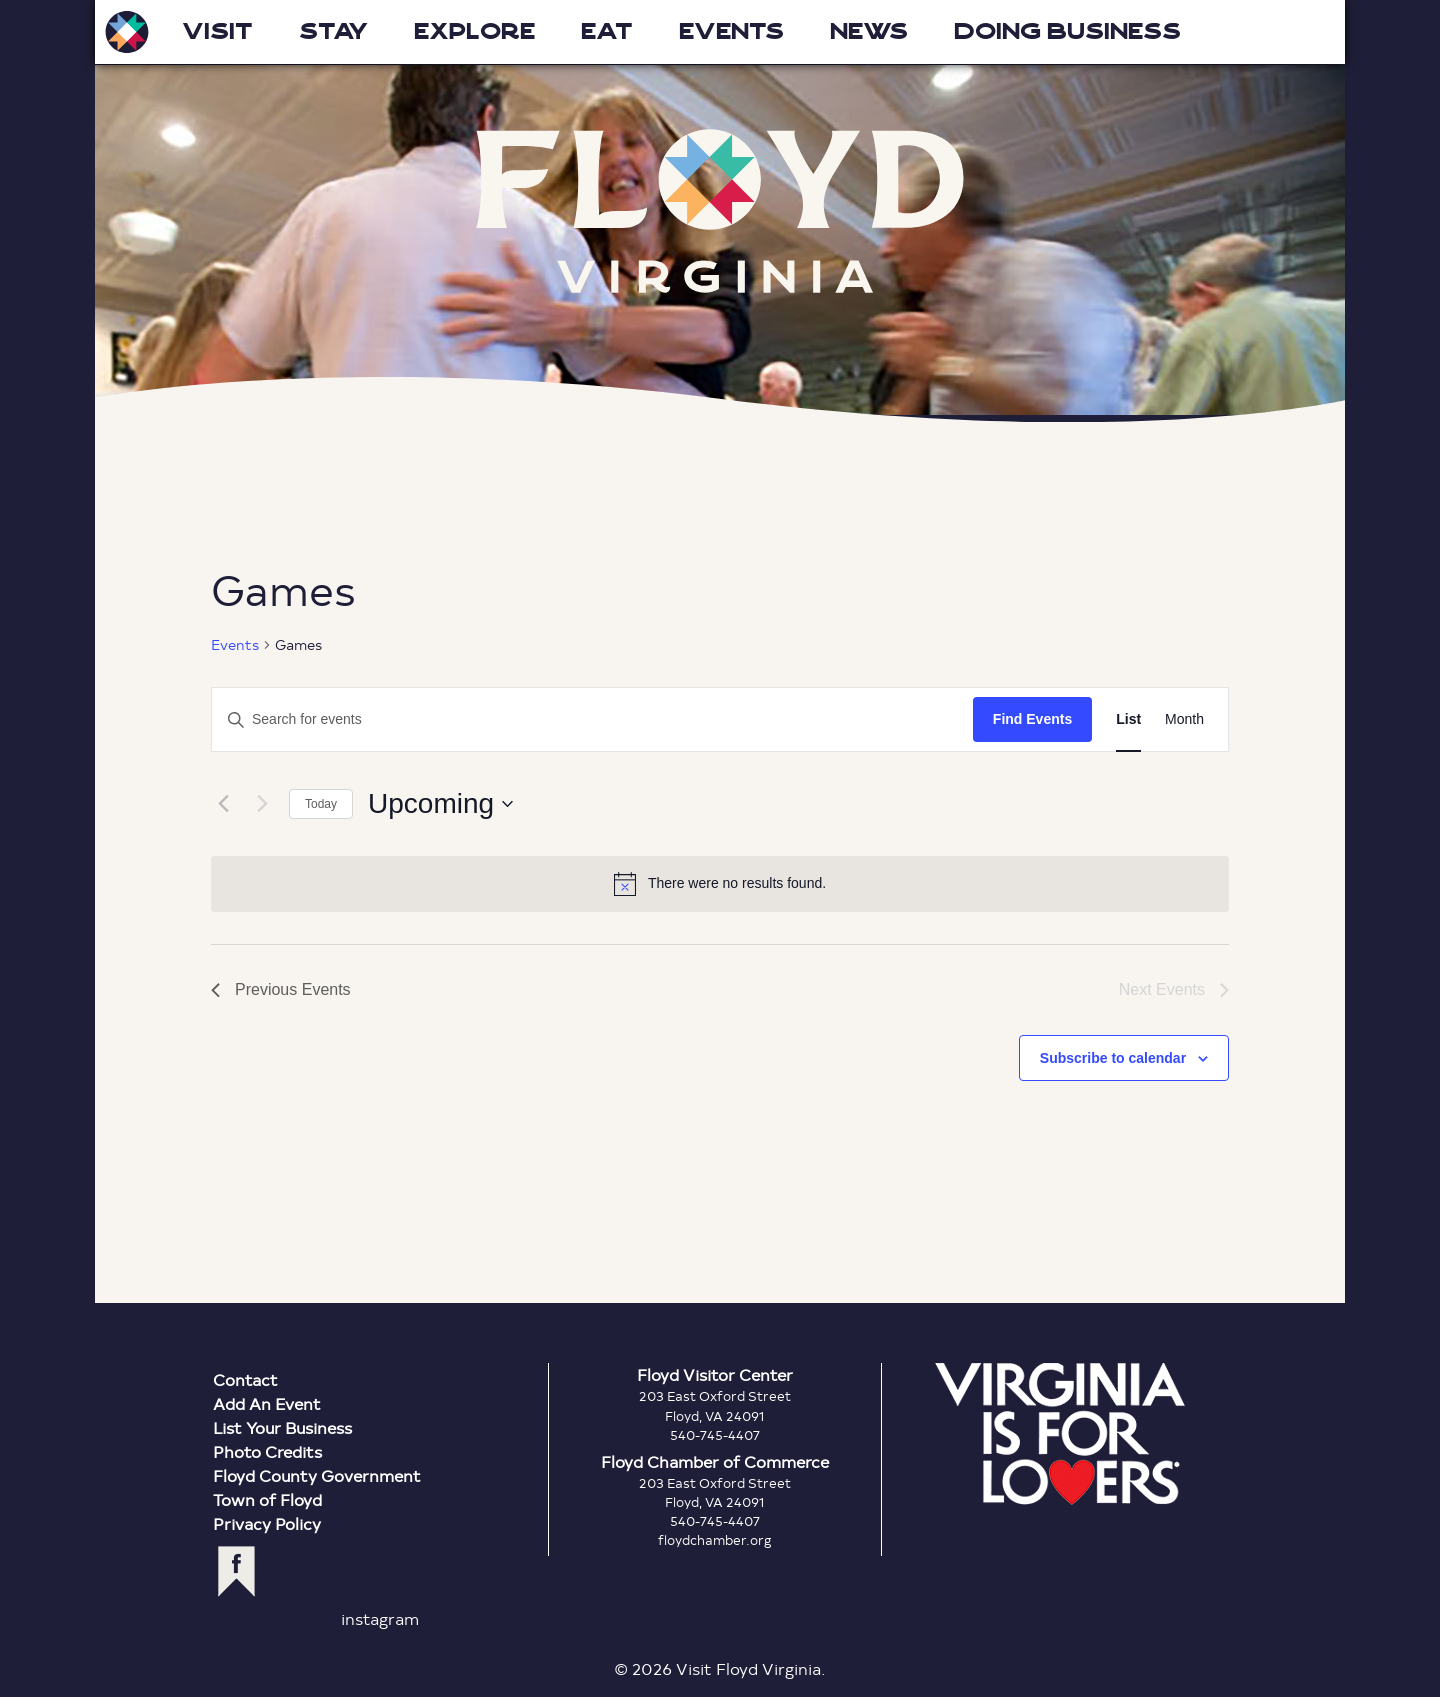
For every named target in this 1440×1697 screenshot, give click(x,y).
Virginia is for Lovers (1060, 1434)
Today (321, 804)
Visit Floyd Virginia (127, 32)
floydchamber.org (715, 1540)
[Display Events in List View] (1128, 719)
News (869, 31)
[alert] (720, 884)
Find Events (1032, 719)
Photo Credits (267, 1451)
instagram (380, 1618)
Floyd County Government (317, 1475)
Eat (607, 31)
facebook (236, 1571)
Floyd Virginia (720, 211)
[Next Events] (262, 804)
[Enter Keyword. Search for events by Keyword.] (412, 719)
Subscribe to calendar (1113, 1058)
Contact (245, 1379)
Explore (474, 31)
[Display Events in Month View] (1184, 719)
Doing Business (1067, 31)
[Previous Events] (223, 804)
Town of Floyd (267, 1499)
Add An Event (267, 1403)
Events (731, 31)
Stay (333, 31)
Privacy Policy (267, 1523)
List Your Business (282, 1427)
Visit (217, 31)
